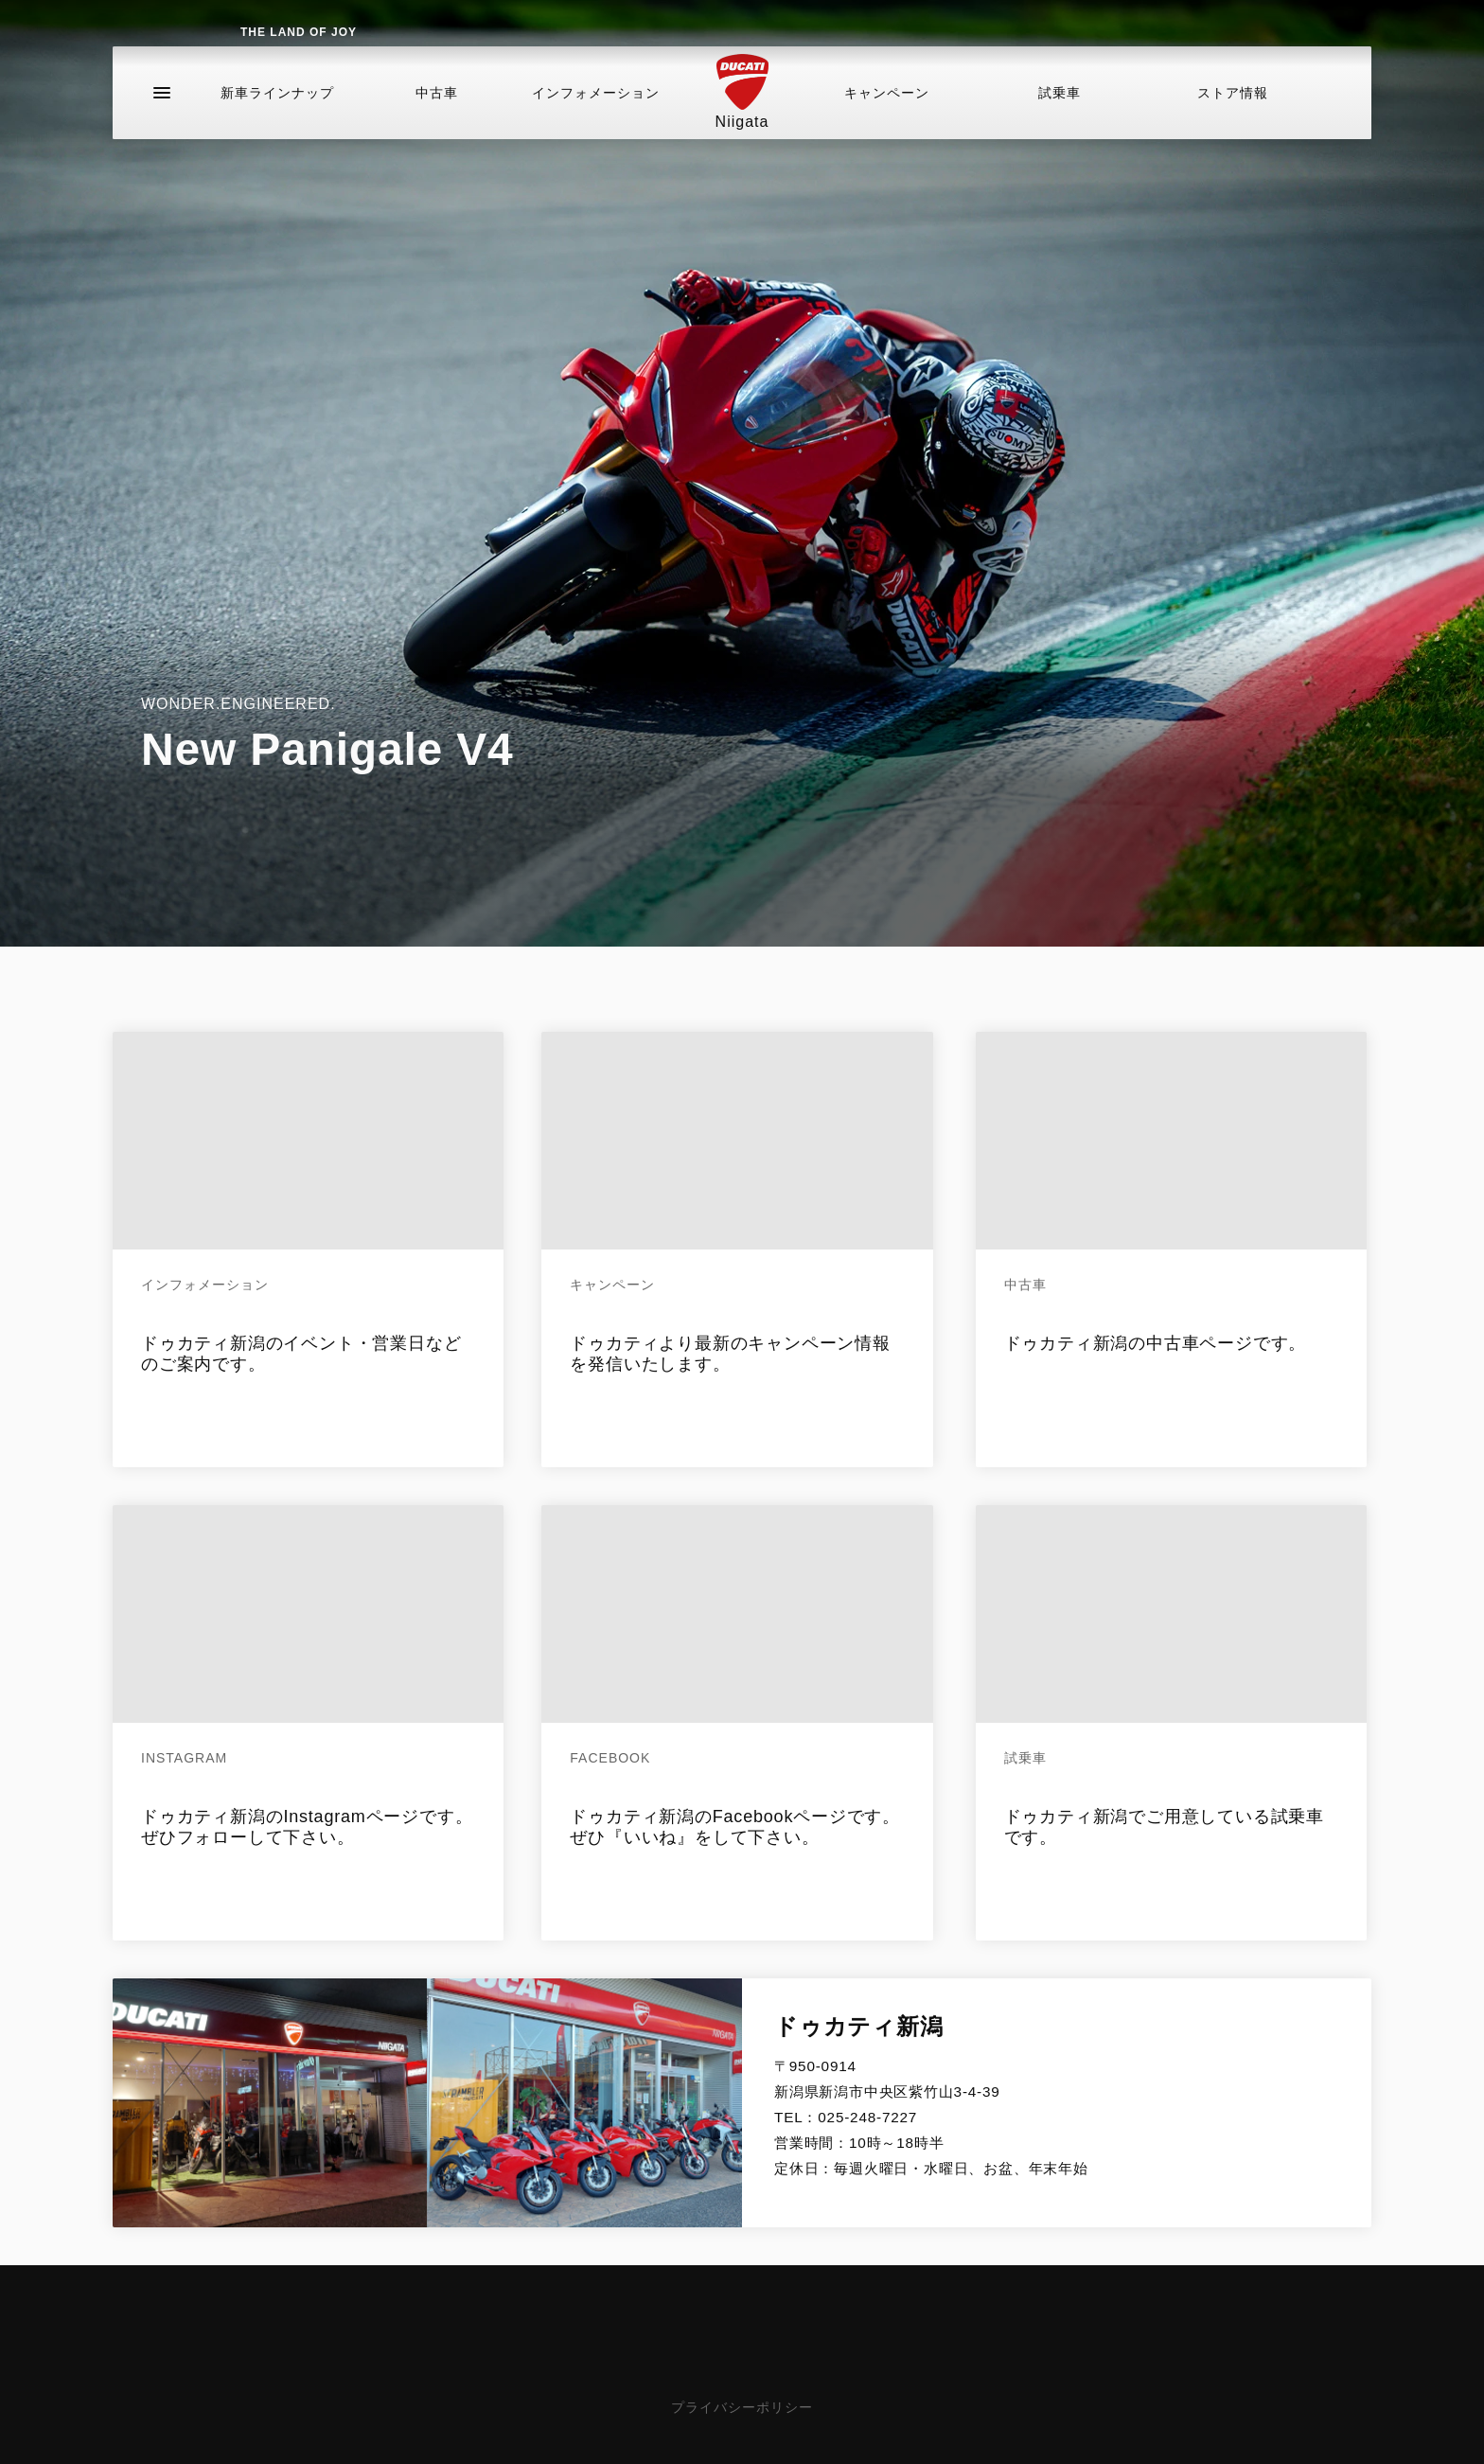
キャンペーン (886, 117)
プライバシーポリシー (742, 2407)
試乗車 (1059, 117)
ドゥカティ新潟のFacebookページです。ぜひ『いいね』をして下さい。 (735, 1827)
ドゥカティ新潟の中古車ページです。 (1155, 1343)
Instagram (184, 1758)
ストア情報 (1232, 117)
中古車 (436, 117)
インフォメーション (596, 117)
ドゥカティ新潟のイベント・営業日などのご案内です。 (301, 1354)
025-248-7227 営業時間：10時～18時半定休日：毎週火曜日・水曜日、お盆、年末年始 (931, 2142)
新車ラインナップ (277, 117)
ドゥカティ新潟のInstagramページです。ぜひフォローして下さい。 (306, 1827)
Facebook (610, 1758)
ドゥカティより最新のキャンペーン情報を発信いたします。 (730, 1354)
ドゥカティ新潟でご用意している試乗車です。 (1164, 1827)
